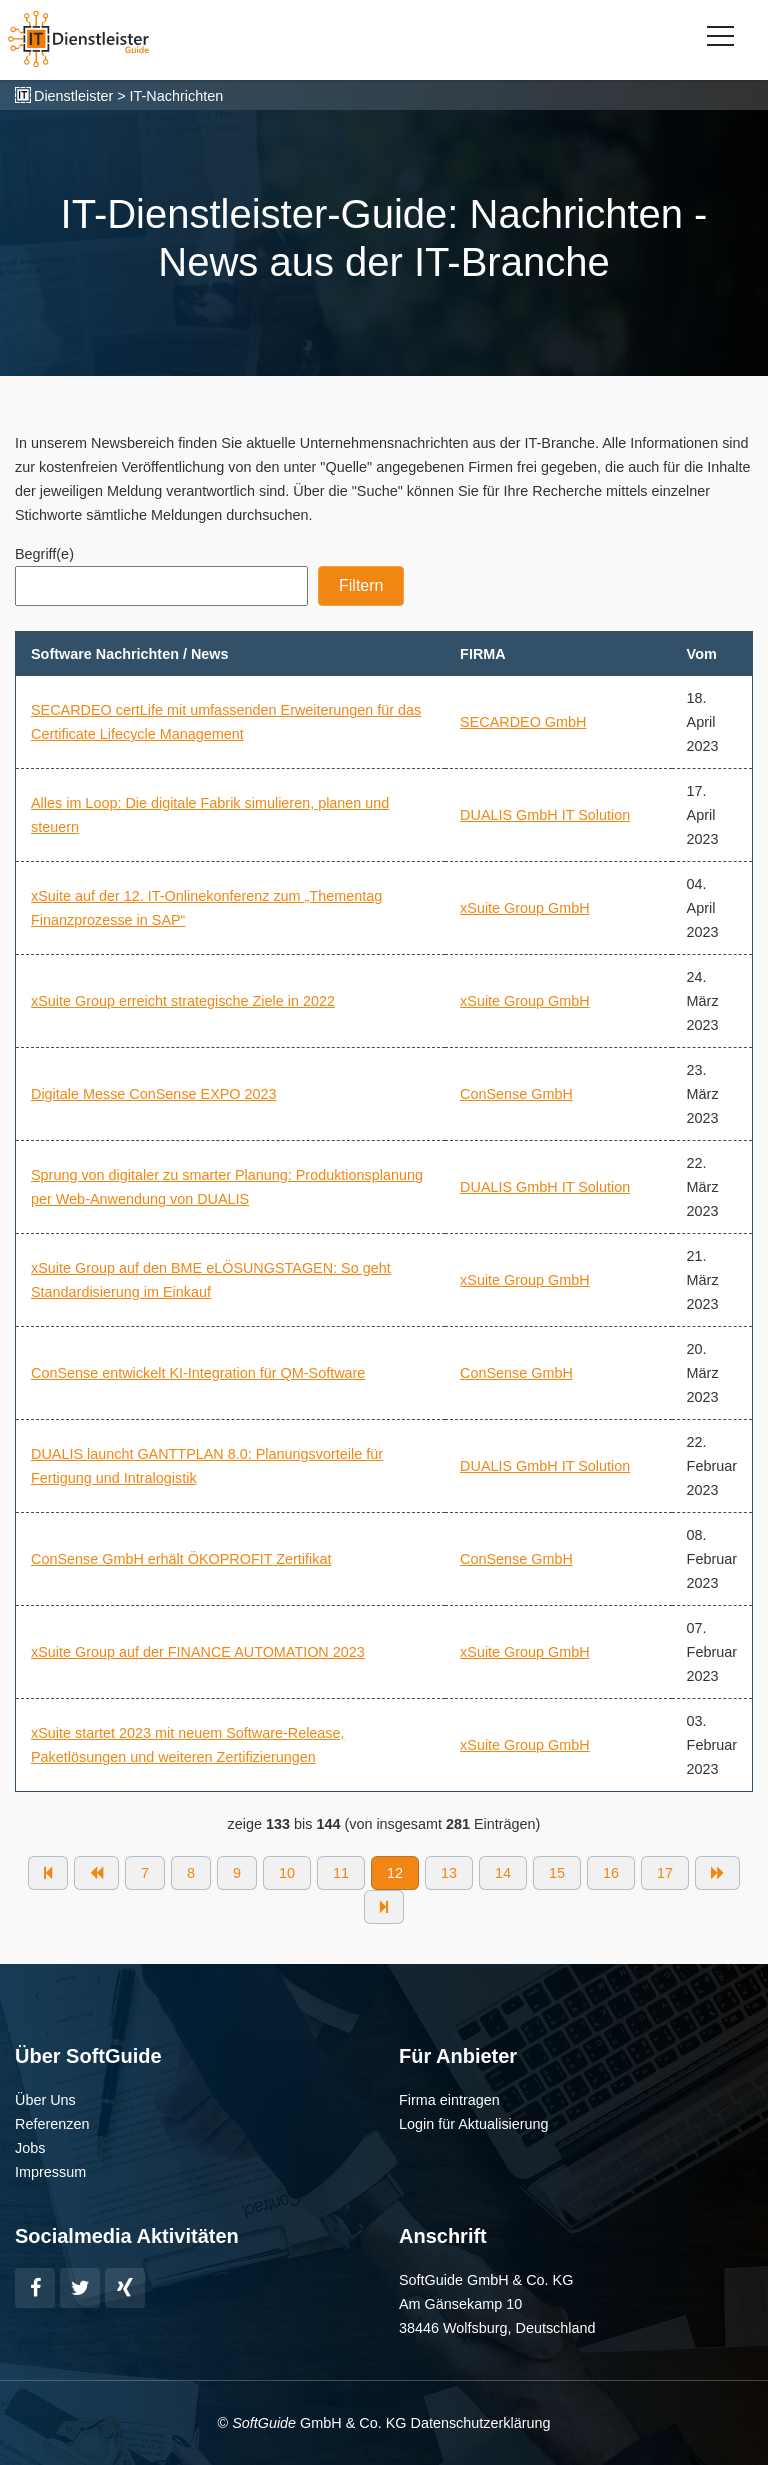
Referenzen (52, 2124)
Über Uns (45, 2100)
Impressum (50, 2172)
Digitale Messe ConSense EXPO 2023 (154, 1094)
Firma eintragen (449, 2100)
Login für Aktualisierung (474, 2124)
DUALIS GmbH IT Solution (545, 815)
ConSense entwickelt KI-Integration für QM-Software (198, 1373)
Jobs (30, 2148)
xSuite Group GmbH (525, 908)
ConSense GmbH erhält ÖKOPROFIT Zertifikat (181, 1559)
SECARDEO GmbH (523, 722)
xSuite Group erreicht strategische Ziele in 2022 (183, 1001)
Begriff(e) (44, 554)
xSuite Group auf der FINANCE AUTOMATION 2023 (198, 1652)
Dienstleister (73, 96)
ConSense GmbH (516, 1094)
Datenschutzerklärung (480, 2423)
